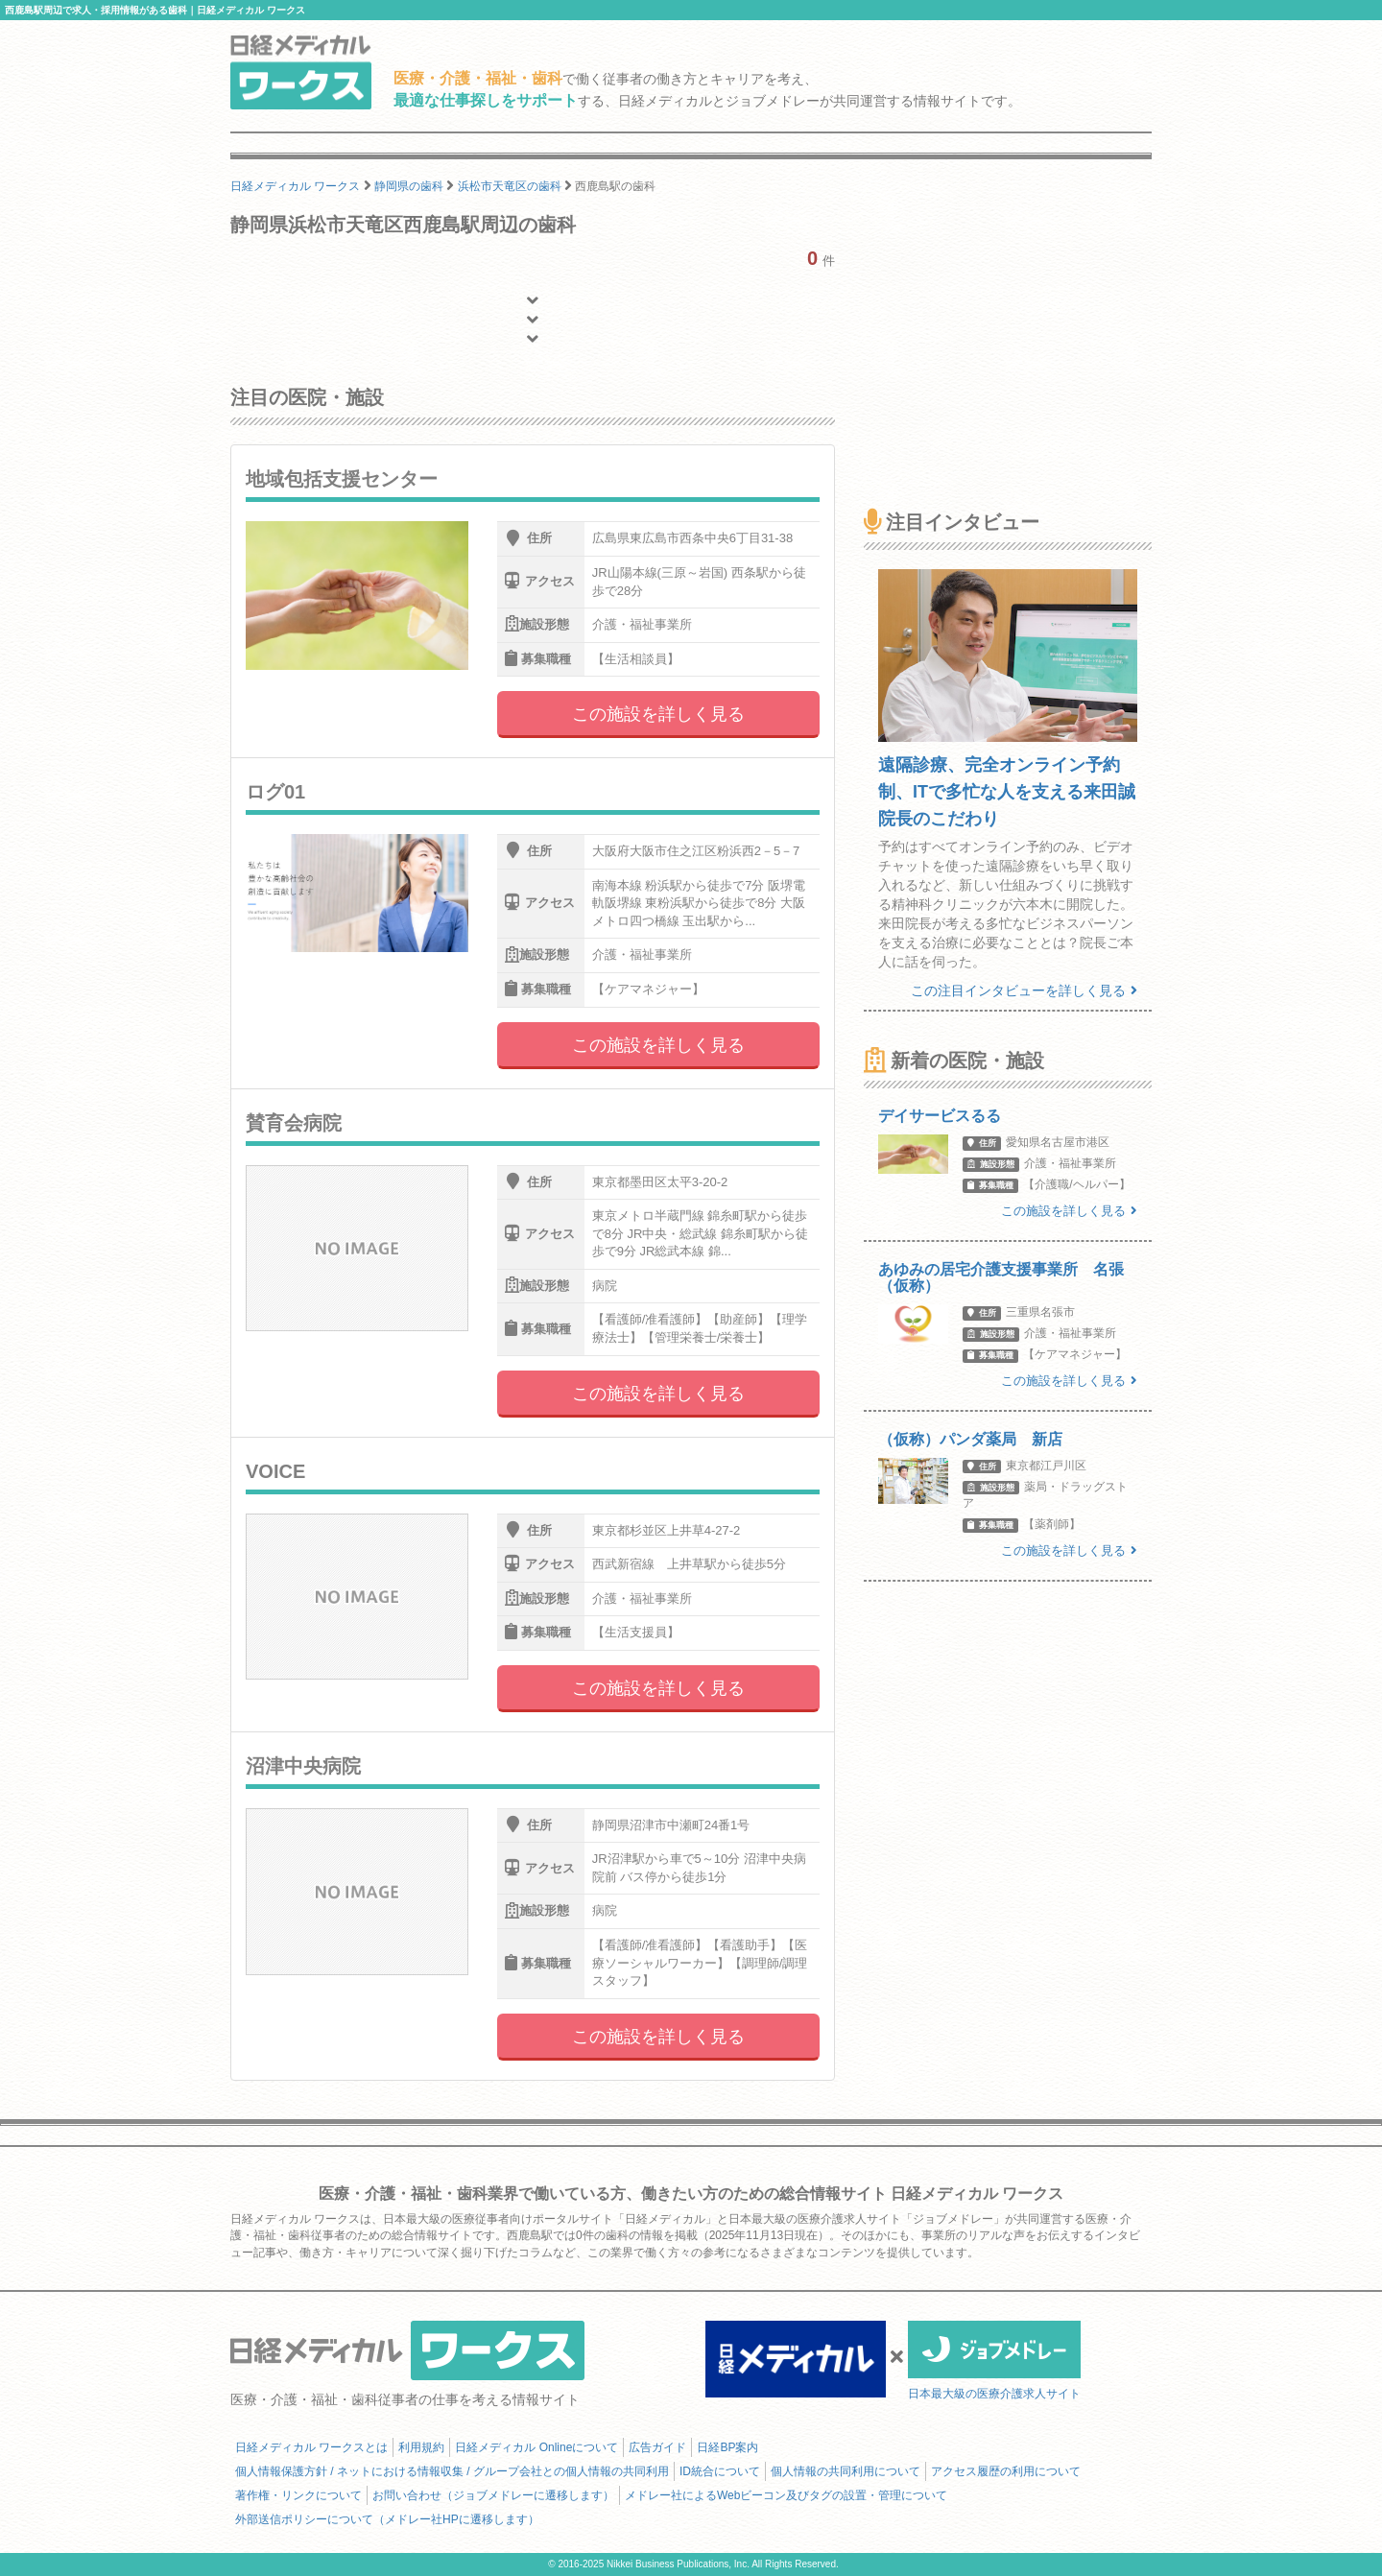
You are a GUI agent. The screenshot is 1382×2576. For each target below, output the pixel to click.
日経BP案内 (727, 2447)
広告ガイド (657, 2447)
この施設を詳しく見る (658, 714)
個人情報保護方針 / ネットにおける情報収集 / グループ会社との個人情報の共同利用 (452, 2471)
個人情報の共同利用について (845, 2471)
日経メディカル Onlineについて (536, 2447)
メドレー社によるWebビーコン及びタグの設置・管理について (786, 2495)
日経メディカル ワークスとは (311, 2447)
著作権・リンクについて (298, 2495)
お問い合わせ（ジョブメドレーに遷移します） (493, 2495)
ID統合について (719, 2471)
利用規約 (421, 2447)
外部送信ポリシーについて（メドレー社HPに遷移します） (387, 2519)
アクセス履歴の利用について (1006, 2471)
